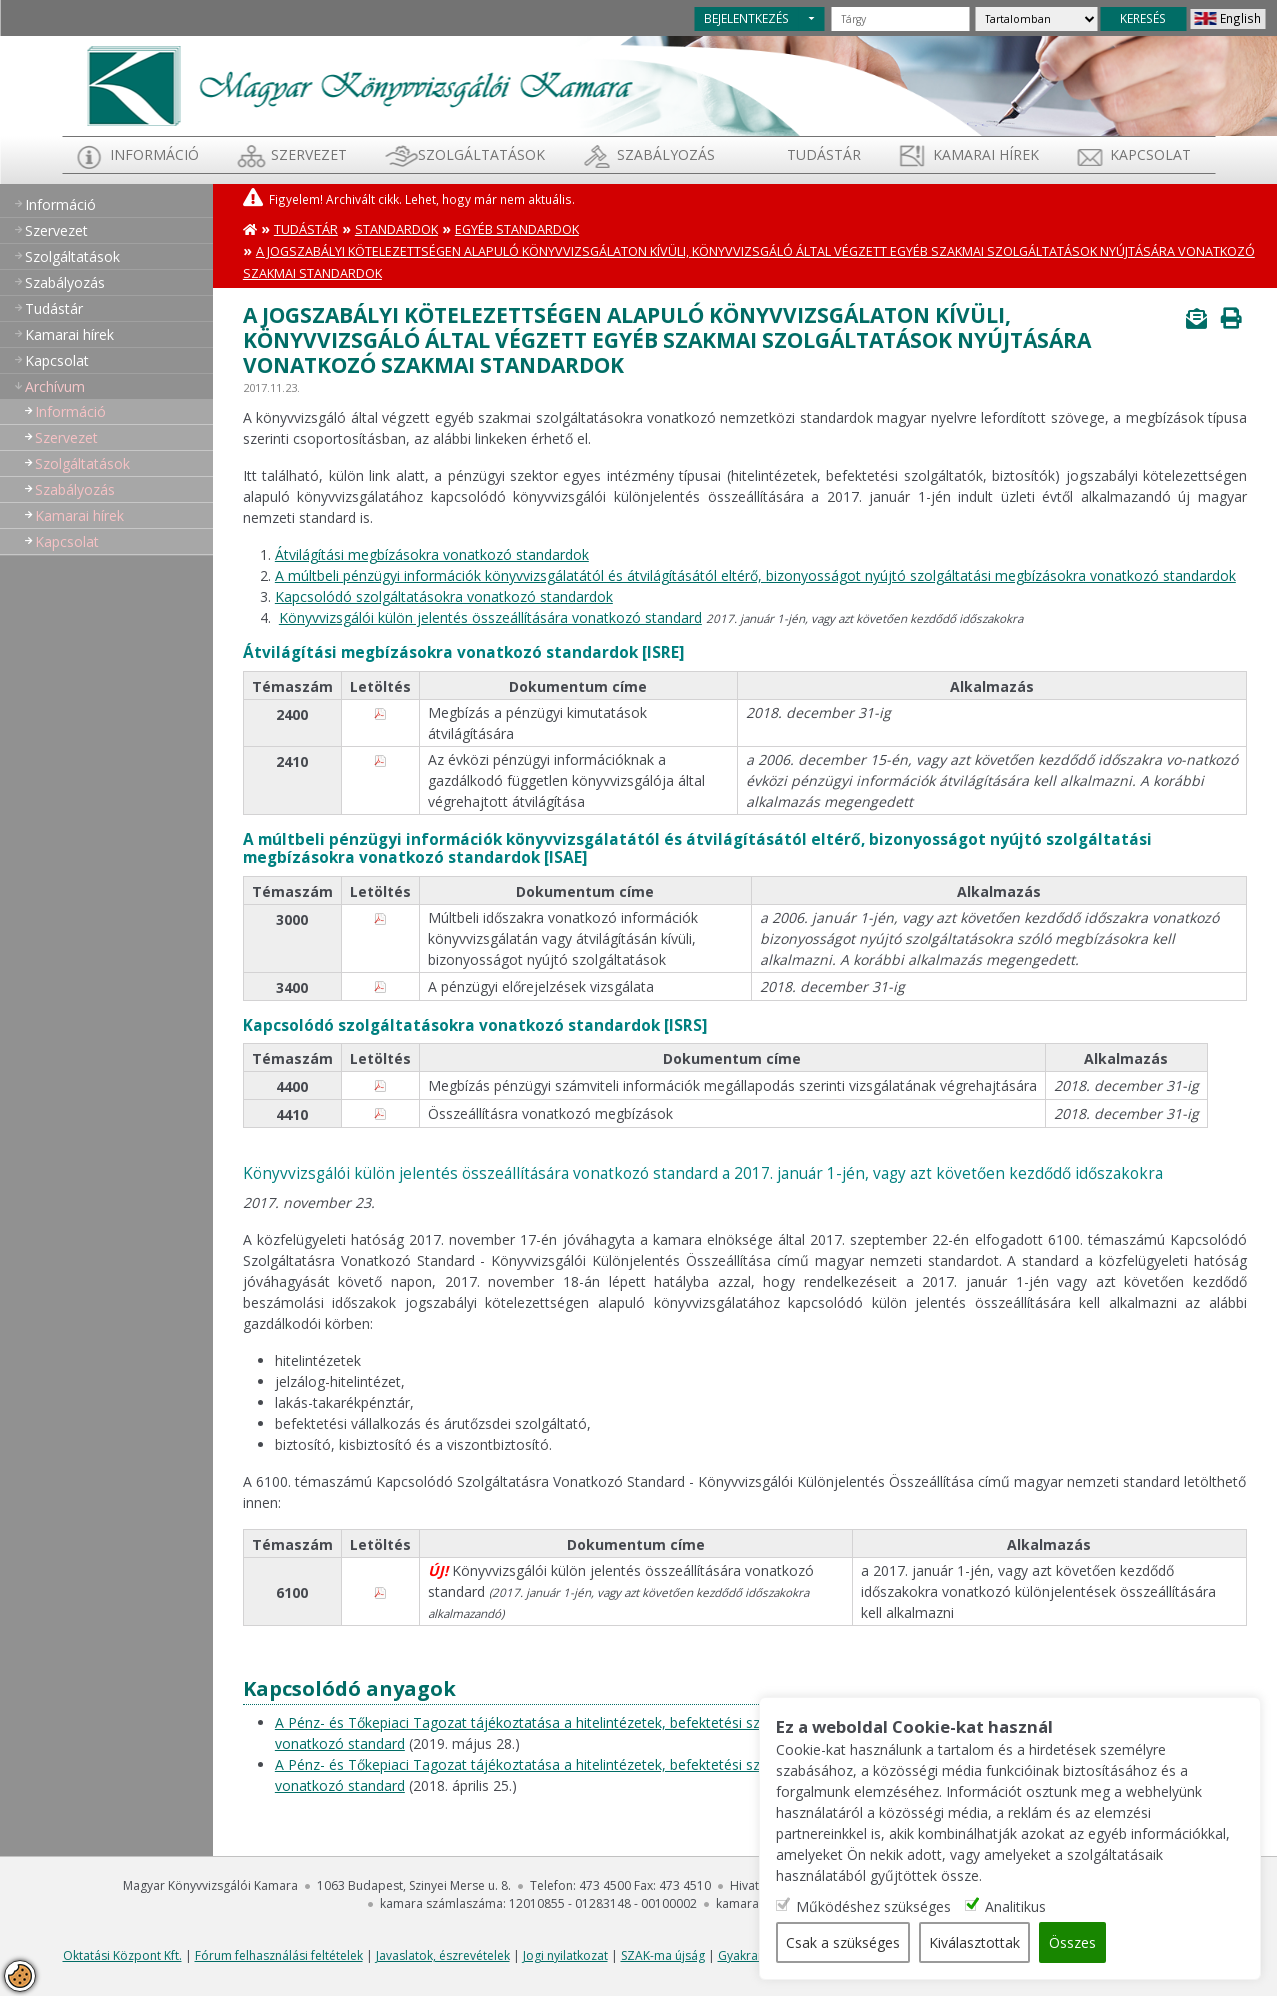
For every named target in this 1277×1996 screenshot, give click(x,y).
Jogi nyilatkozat (565, 1955)
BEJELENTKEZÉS (746, 18)
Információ (154, 154)
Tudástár (306, 229)
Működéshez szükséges (875, 1906)
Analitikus (1017, 1906)
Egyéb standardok (517, 229)
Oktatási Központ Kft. (122, 1955)
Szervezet (309, 154)
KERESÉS (1143, 18)
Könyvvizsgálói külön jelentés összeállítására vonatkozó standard (490, 617)
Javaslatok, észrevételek (443, 1955)
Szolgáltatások (481, 154)
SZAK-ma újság (663, 1955)
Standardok (396, 229)
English (1240, 18)
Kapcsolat (1150, 154)
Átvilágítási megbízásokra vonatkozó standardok (432, 554)
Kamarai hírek (986, 154)
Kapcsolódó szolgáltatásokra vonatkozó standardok (444, 596)
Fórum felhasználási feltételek (279, 1955)
